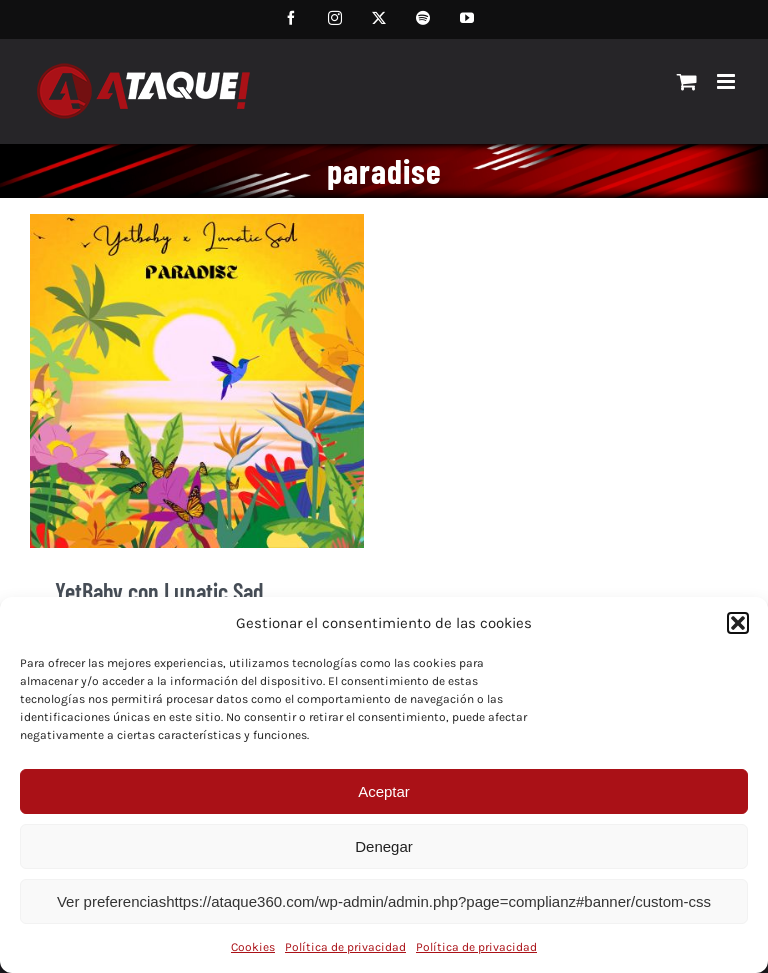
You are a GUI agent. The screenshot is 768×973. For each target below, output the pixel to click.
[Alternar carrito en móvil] (687, 81)
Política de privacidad (345, 947)
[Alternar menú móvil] (727, 81)
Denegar (384, 846)
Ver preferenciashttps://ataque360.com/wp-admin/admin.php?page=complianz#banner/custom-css (384, 901)
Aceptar (384, 791)
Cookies (253, 947)
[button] (738, 623)
